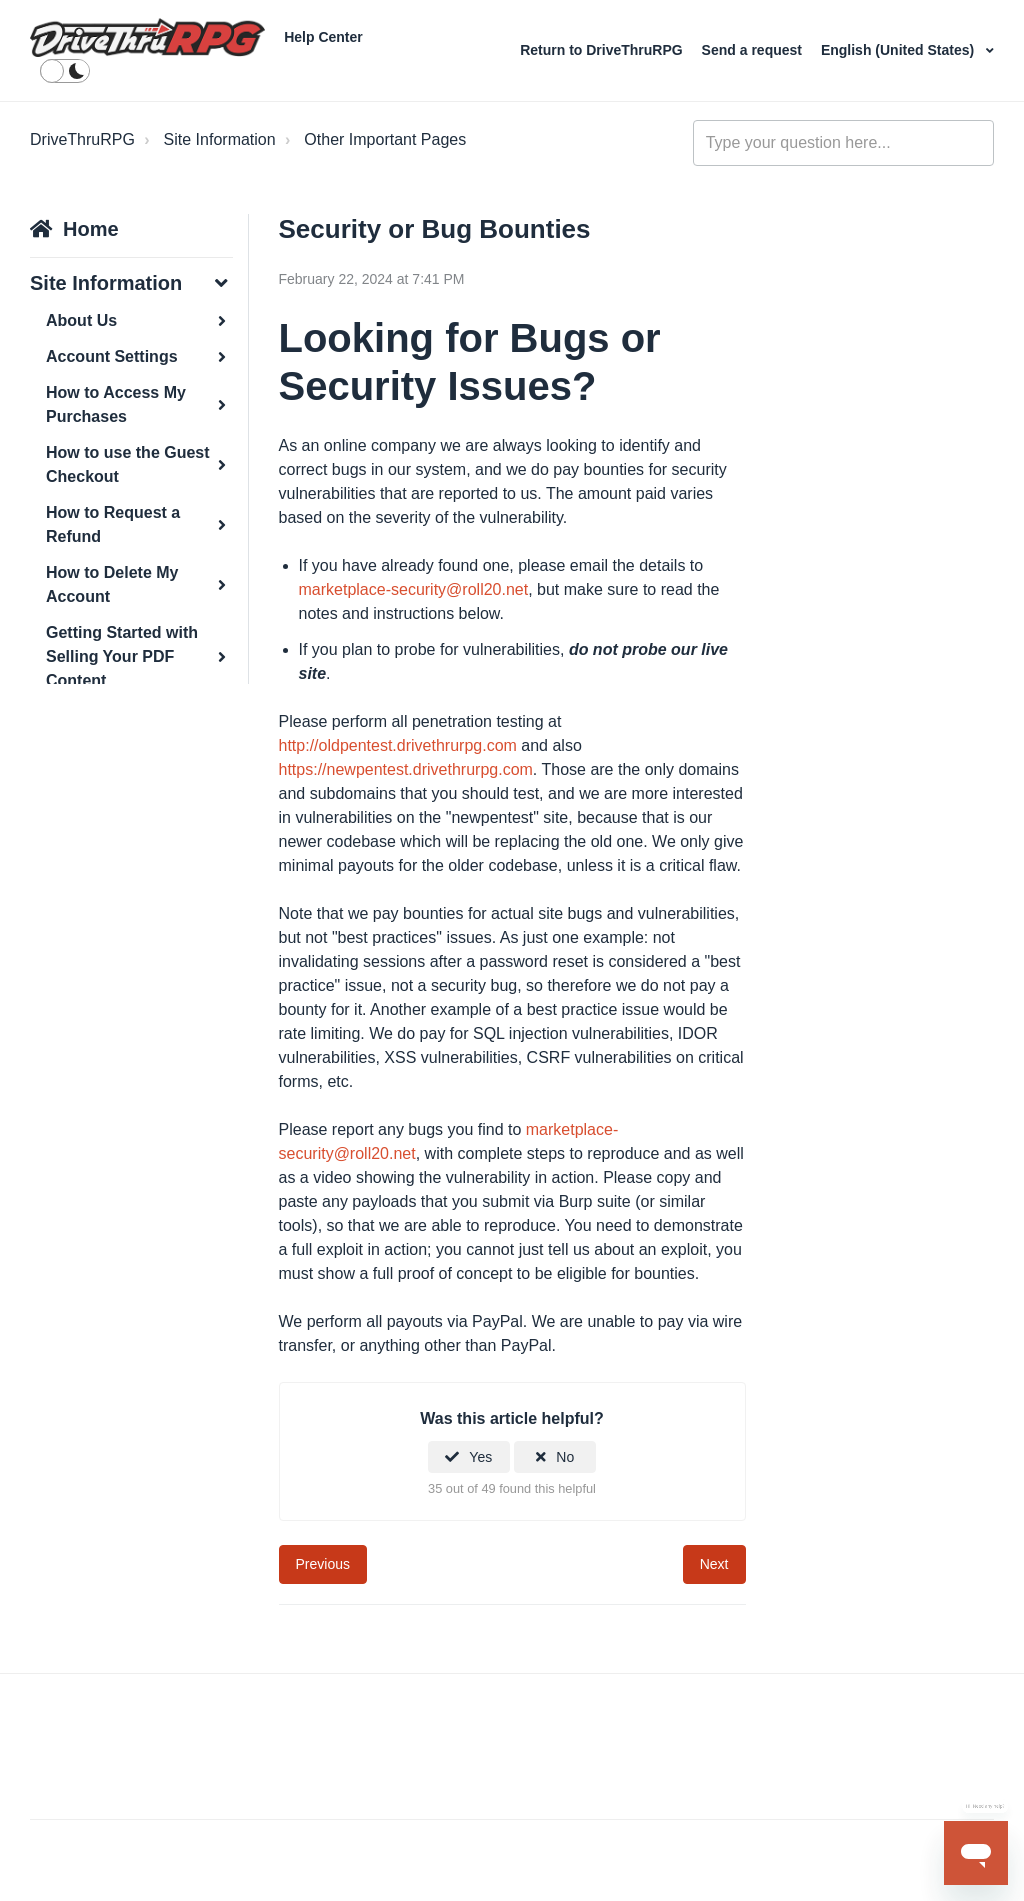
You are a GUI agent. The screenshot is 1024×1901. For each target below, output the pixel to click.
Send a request (754, 50)
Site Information (220, 139)
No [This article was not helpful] (565, 1457)
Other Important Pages (385, 139)
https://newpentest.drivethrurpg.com (406, 769)
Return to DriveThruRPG (603, 50)
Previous (323, 1564)
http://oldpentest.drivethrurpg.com (398, 745)
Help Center (323, 37)
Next (714, 1564)
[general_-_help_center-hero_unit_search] (843, 143)
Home (91, 229)
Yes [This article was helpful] (480, 1457)
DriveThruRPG (82, 139)
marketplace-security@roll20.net (414, 589)
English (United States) (899, 50)
